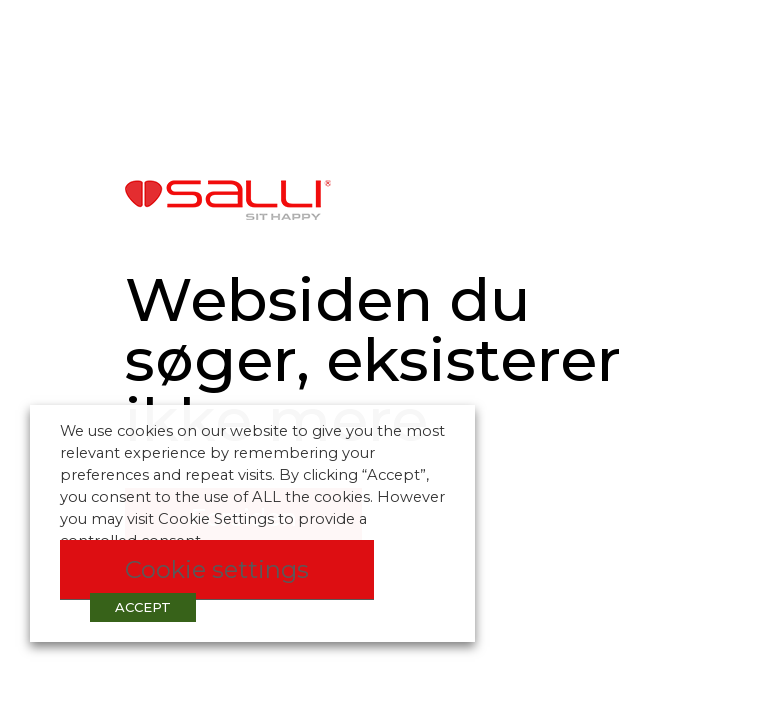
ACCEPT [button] (143, 607)
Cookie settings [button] (217, 569)
